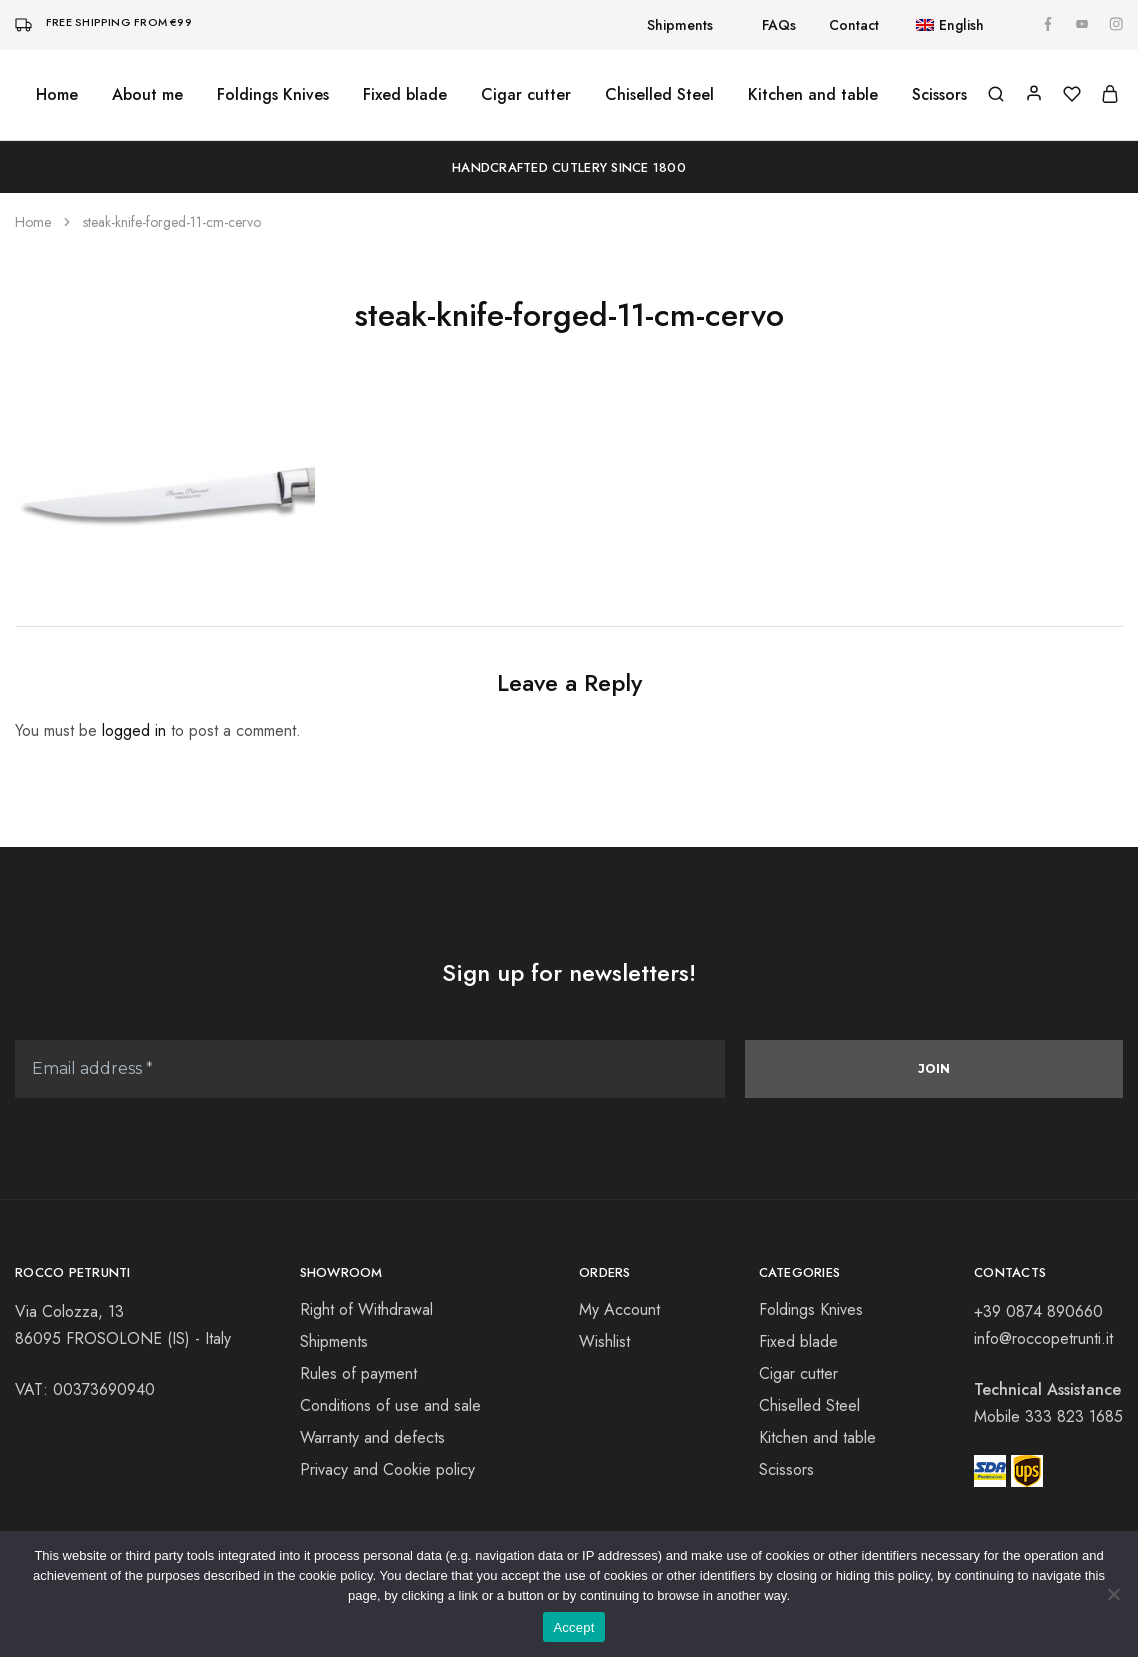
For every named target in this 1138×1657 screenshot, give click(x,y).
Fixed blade (405, 95)
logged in (134, 730)
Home (57, 95)
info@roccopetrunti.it (1043, 1338)
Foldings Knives (811, 1309)
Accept (573, 1627)
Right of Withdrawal (366, 1309)
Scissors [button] (939, 95)
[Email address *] (370, 1069)
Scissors (786, 1469)
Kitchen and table (817, 1437)
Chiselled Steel (659, 95)
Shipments (680, 25)
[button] (939, 25)
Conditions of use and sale (390, 1405)
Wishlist (604, 1341)
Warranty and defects (372, 1437)
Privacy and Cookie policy (387, 1469)
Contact (854, 25)
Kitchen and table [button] (813, 95)
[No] (1113, 1594)
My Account (619, 1309)
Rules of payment (358, 1373)
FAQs (779, 25)
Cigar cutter (526, 95)
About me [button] (147, 95)
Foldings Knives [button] (273, 95)
